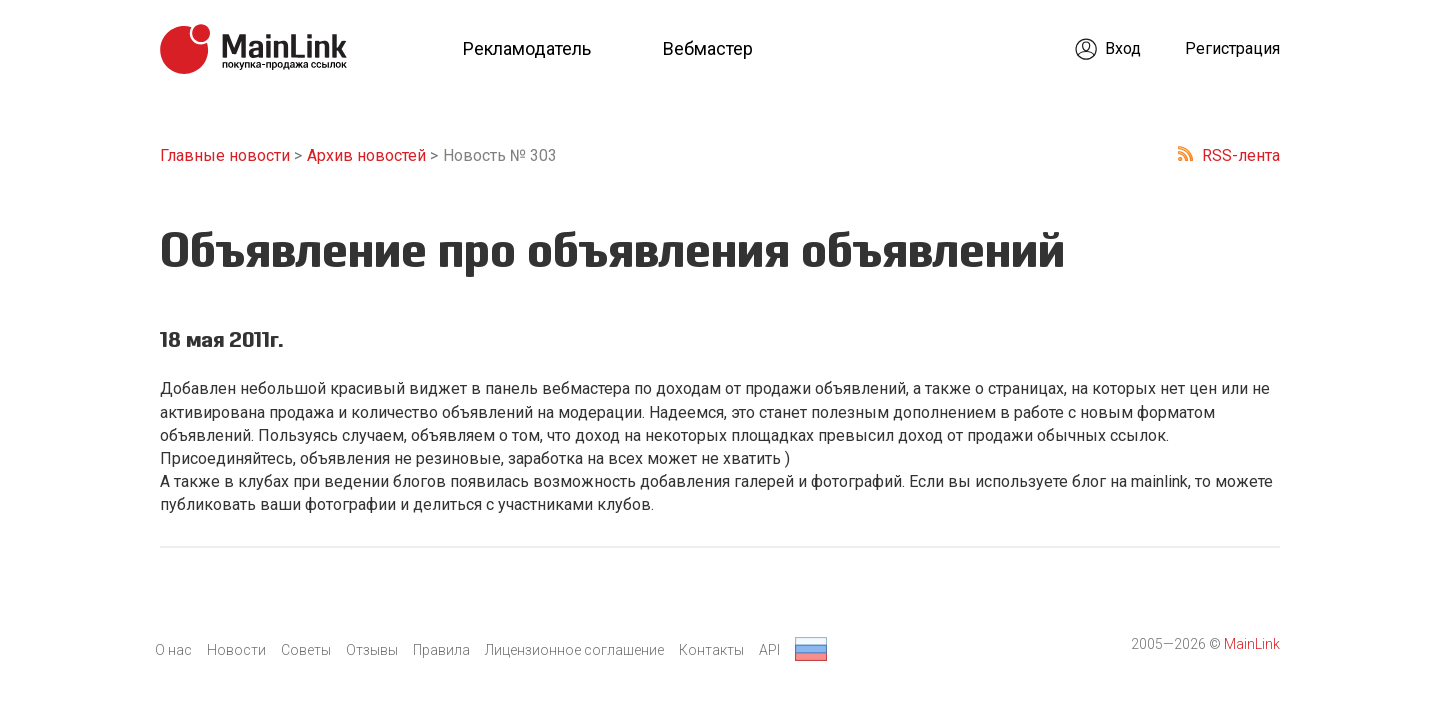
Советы (306, 650)
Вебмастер (708, 48)
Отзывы (372, 650)
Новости (236, 650)
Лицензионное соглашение (574, 650)
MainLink (1252, 644)
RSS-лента (1241, 155)
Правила (441, 650)
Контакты (711, 650)
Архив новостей (366, 155)
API (769, 650)
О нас (173, 650)
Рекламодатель (527, 48)
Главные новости (225, 155)
